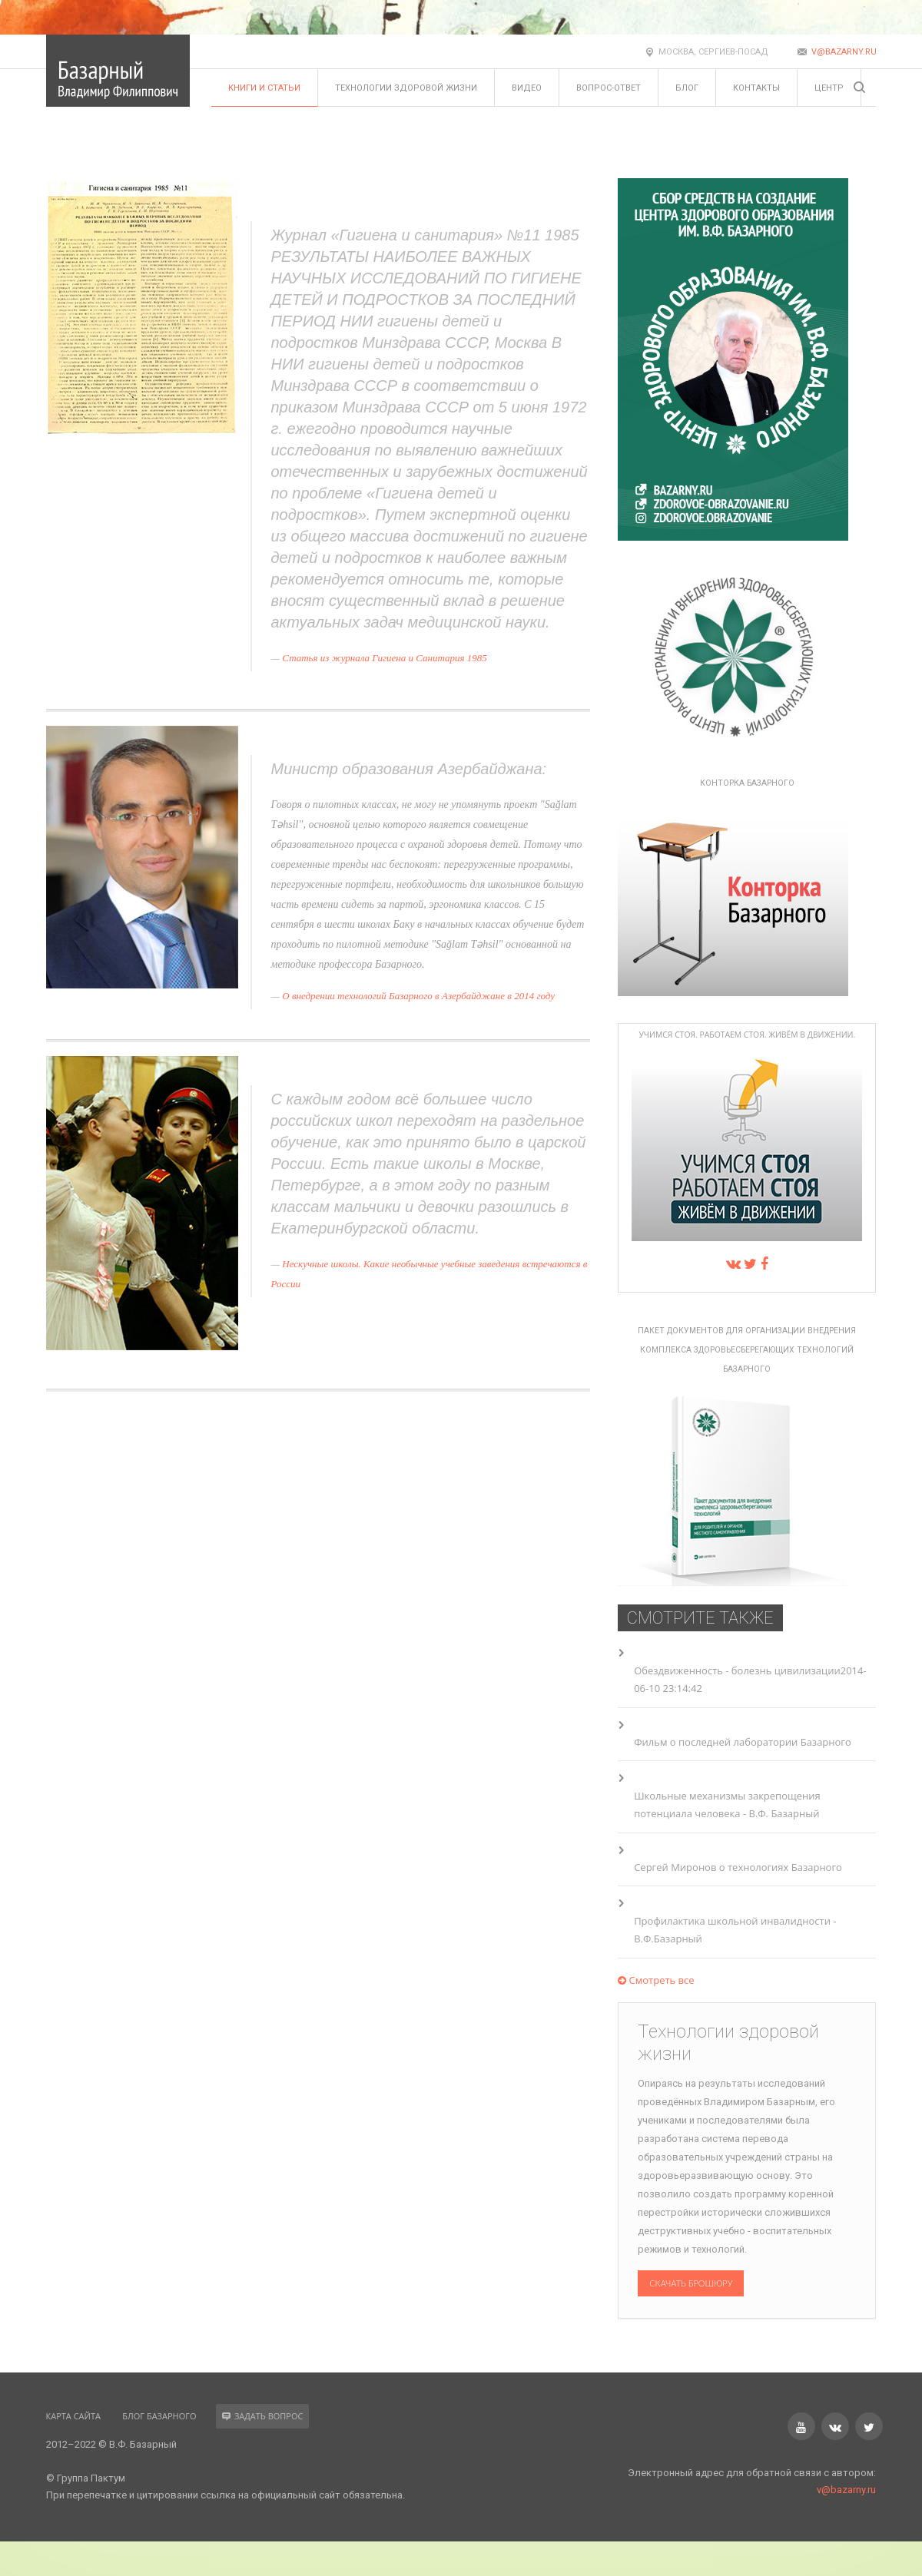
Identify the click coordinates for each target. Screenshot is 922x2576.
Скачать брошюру (690, 2283)
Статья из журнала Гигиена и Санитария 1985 (384, 658)
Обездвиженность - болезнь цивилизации (737, 1670)
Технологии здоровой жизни (406, 88)
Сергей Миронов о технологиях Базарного (738, 1867)
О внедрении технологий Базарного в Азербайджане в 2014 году (418, 996)
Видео (527, 88)
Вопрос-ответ (608, 88)
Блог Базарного (159, 2416)
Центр (829, 88)
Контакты (756, 88)
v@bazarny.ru (844, 52)
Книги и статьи (264, 88)
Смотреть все (656, 1980)
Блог (686, 88)
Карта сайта (73, 2416)
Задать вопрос (262, 2416)
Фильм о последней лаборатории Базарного (742, 1742)
